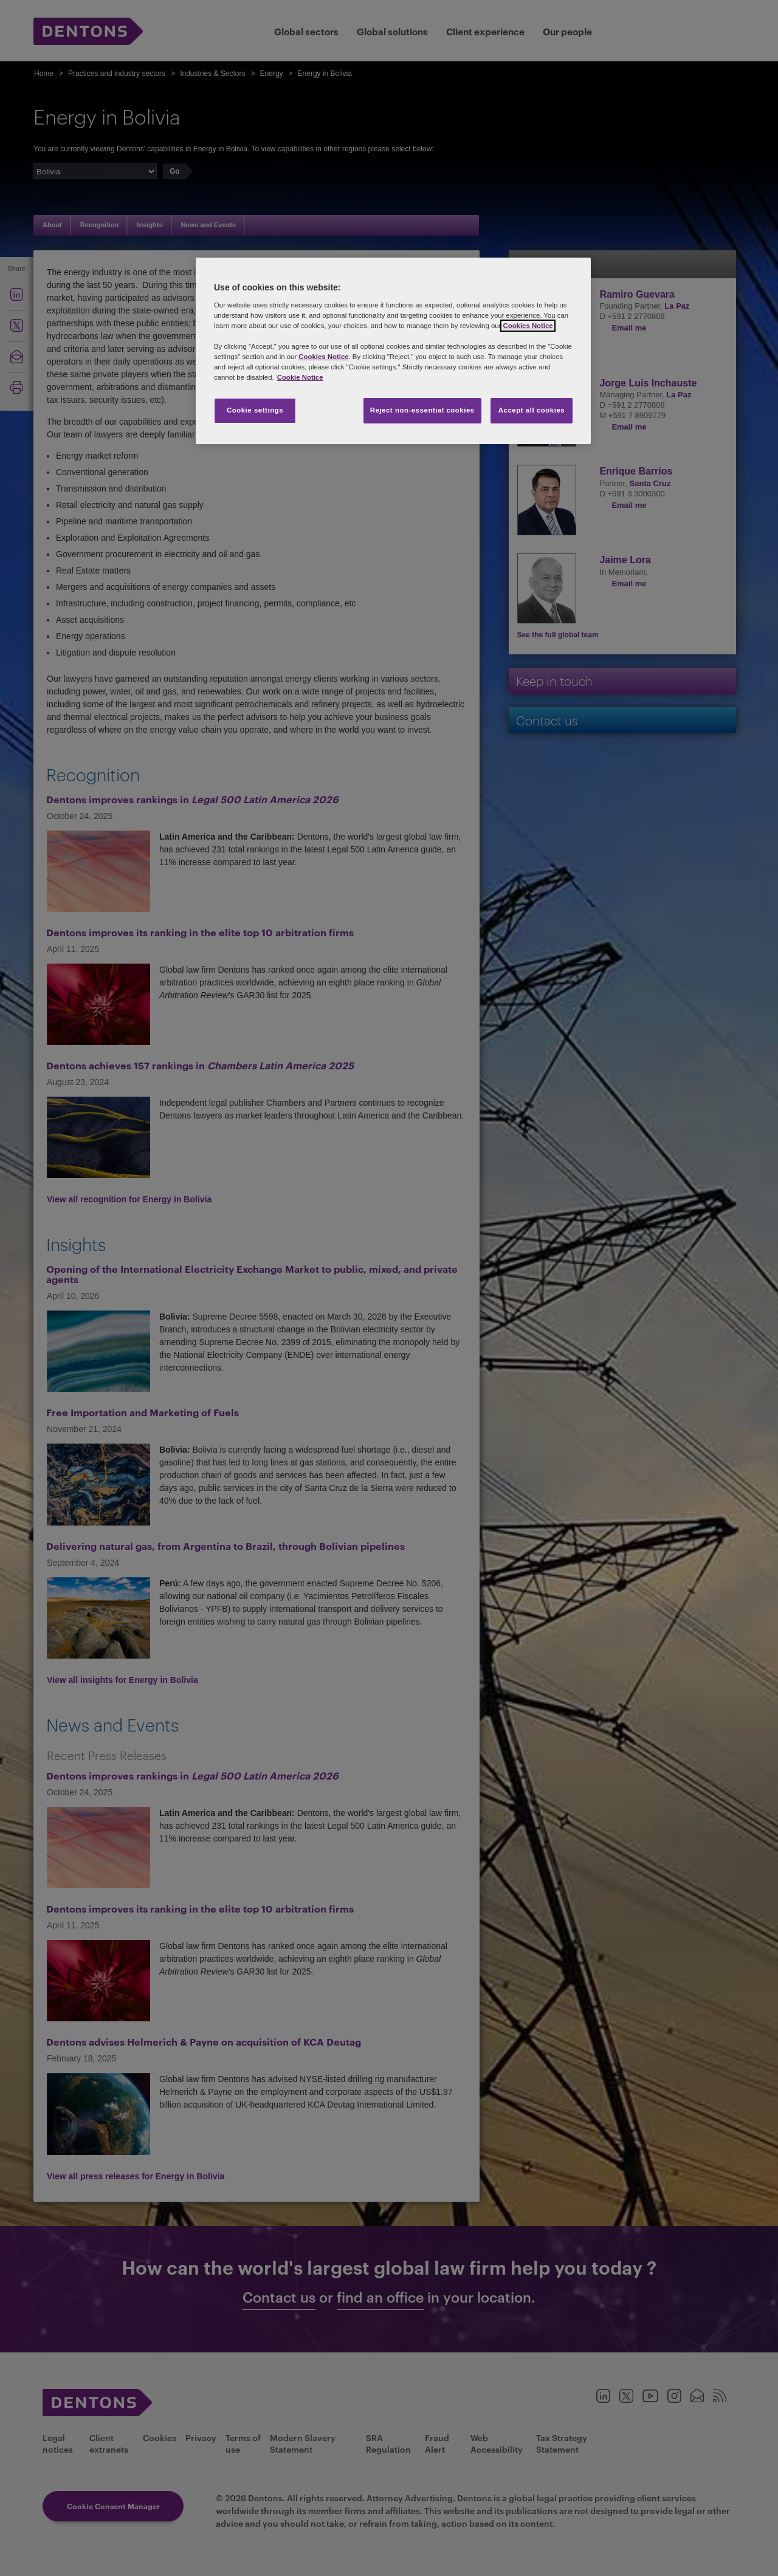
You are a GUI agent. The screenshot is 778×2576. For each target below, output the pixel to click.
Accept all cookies (531, 410)
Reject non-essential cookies (422, 410)
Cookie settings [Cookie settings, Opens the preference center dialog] (255, 410)
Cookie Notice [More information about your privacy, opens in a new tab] (300, 377)
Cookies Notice (528, 325)
